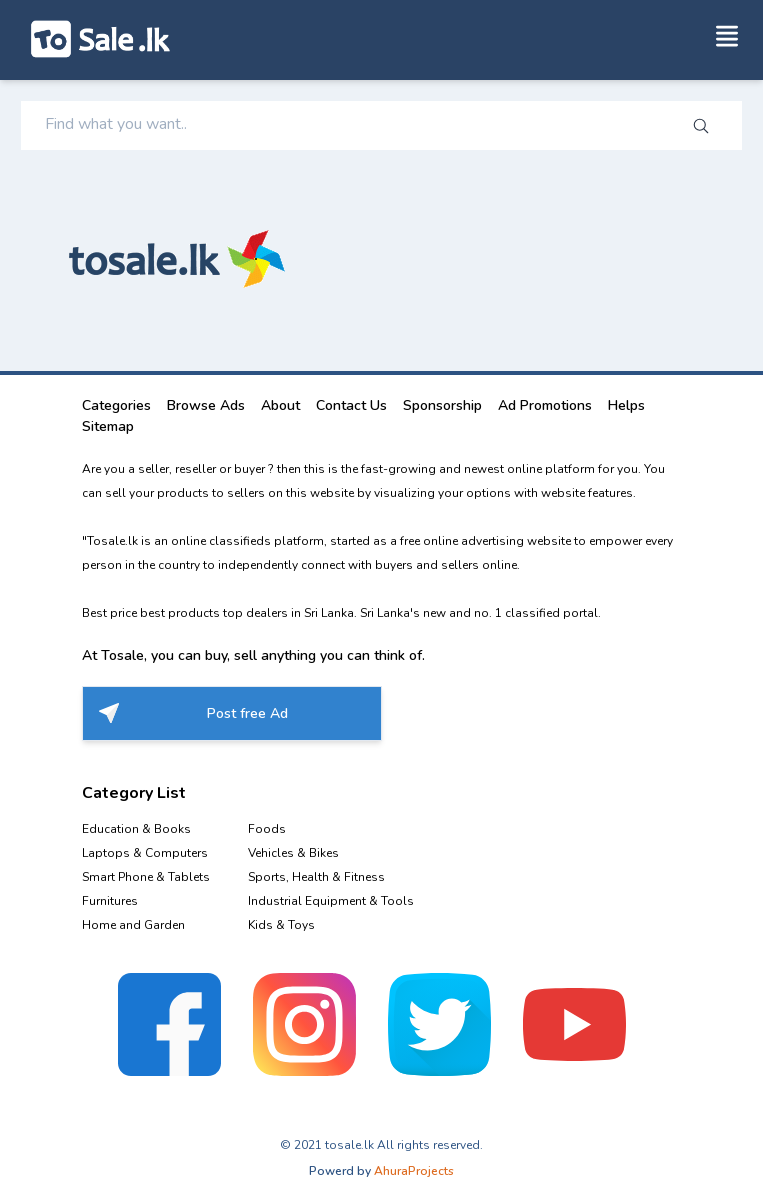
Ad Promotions (545, 405)
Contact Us (351, 405)
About (280, 405)
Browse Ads (206, 405)
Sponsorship (442, 405)
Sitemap (108, 426)
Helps (626, 405)
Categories (116, 405)
